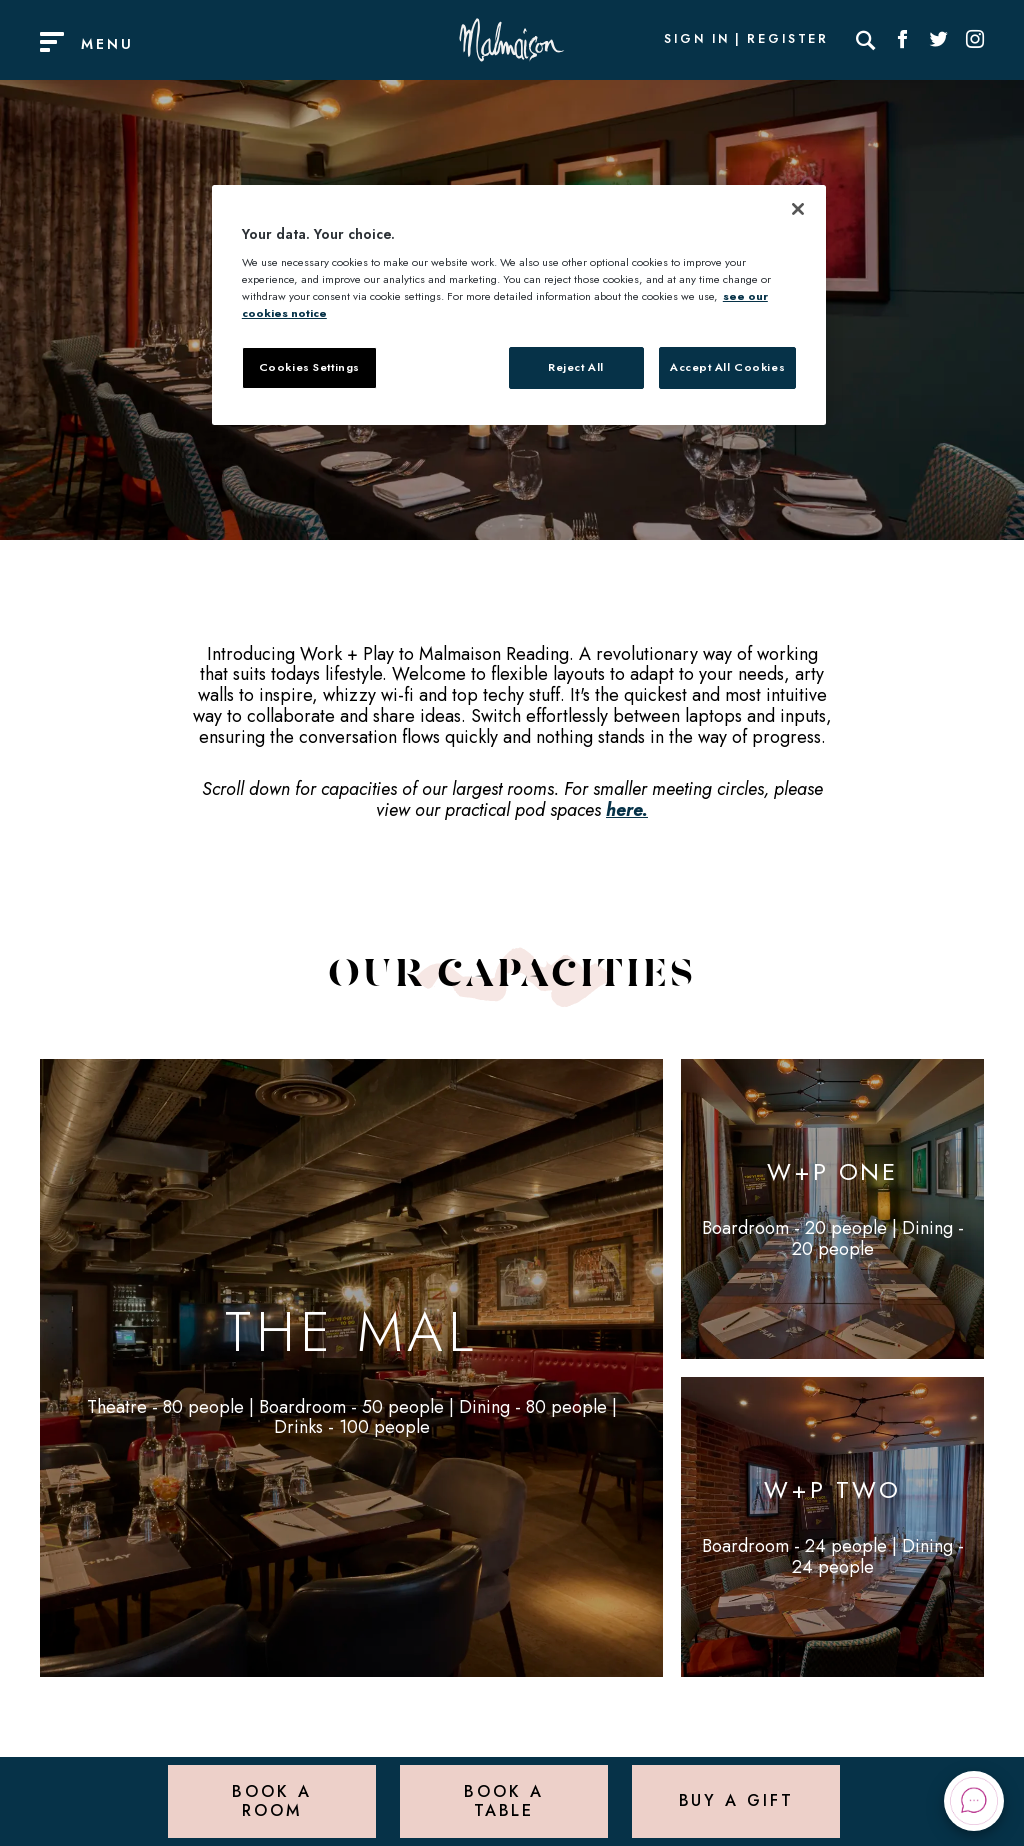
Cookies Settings (309, 367)
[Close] (798, 209)
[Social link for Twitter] (939, 40)
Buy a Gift (736, 1800)
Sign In (697, 40)
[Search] (866, 40)
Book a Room (271, 1800)
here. (627, 810)
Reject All (576, 367)
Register (788, 40)
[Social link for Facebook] (903, 40)
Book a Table (503, 1800)
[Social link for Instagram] (975, 40)
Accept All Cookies (727, 367)
